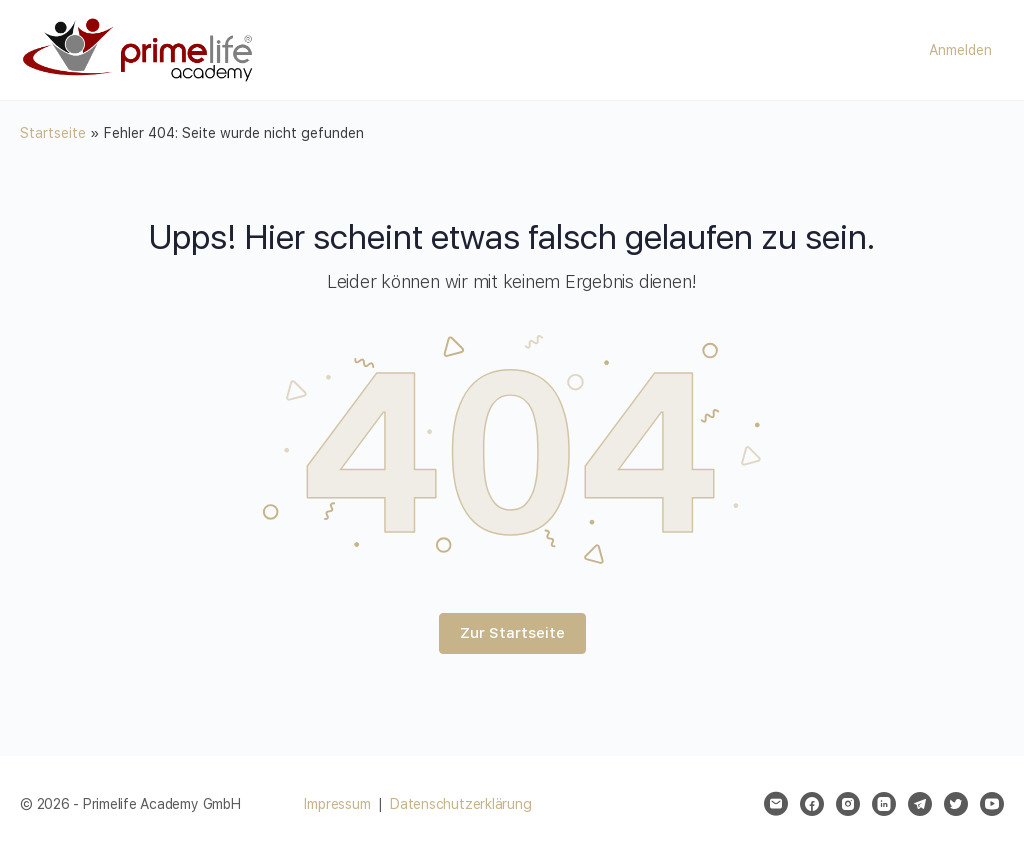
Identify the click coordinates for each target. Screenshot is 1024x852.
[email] (776, 804)
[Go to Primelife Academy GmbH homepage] (140, 48)
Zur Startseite (512, 633)
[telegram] (920, 804)
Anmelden (960, 50)
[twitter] (956, 804)
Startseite (53, 133)
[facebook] (812, 804)
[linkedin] (884, 804)
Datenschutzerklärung (460, 804)
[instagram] (848, 804)
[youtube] (992, 804)
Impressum (337, 804)
